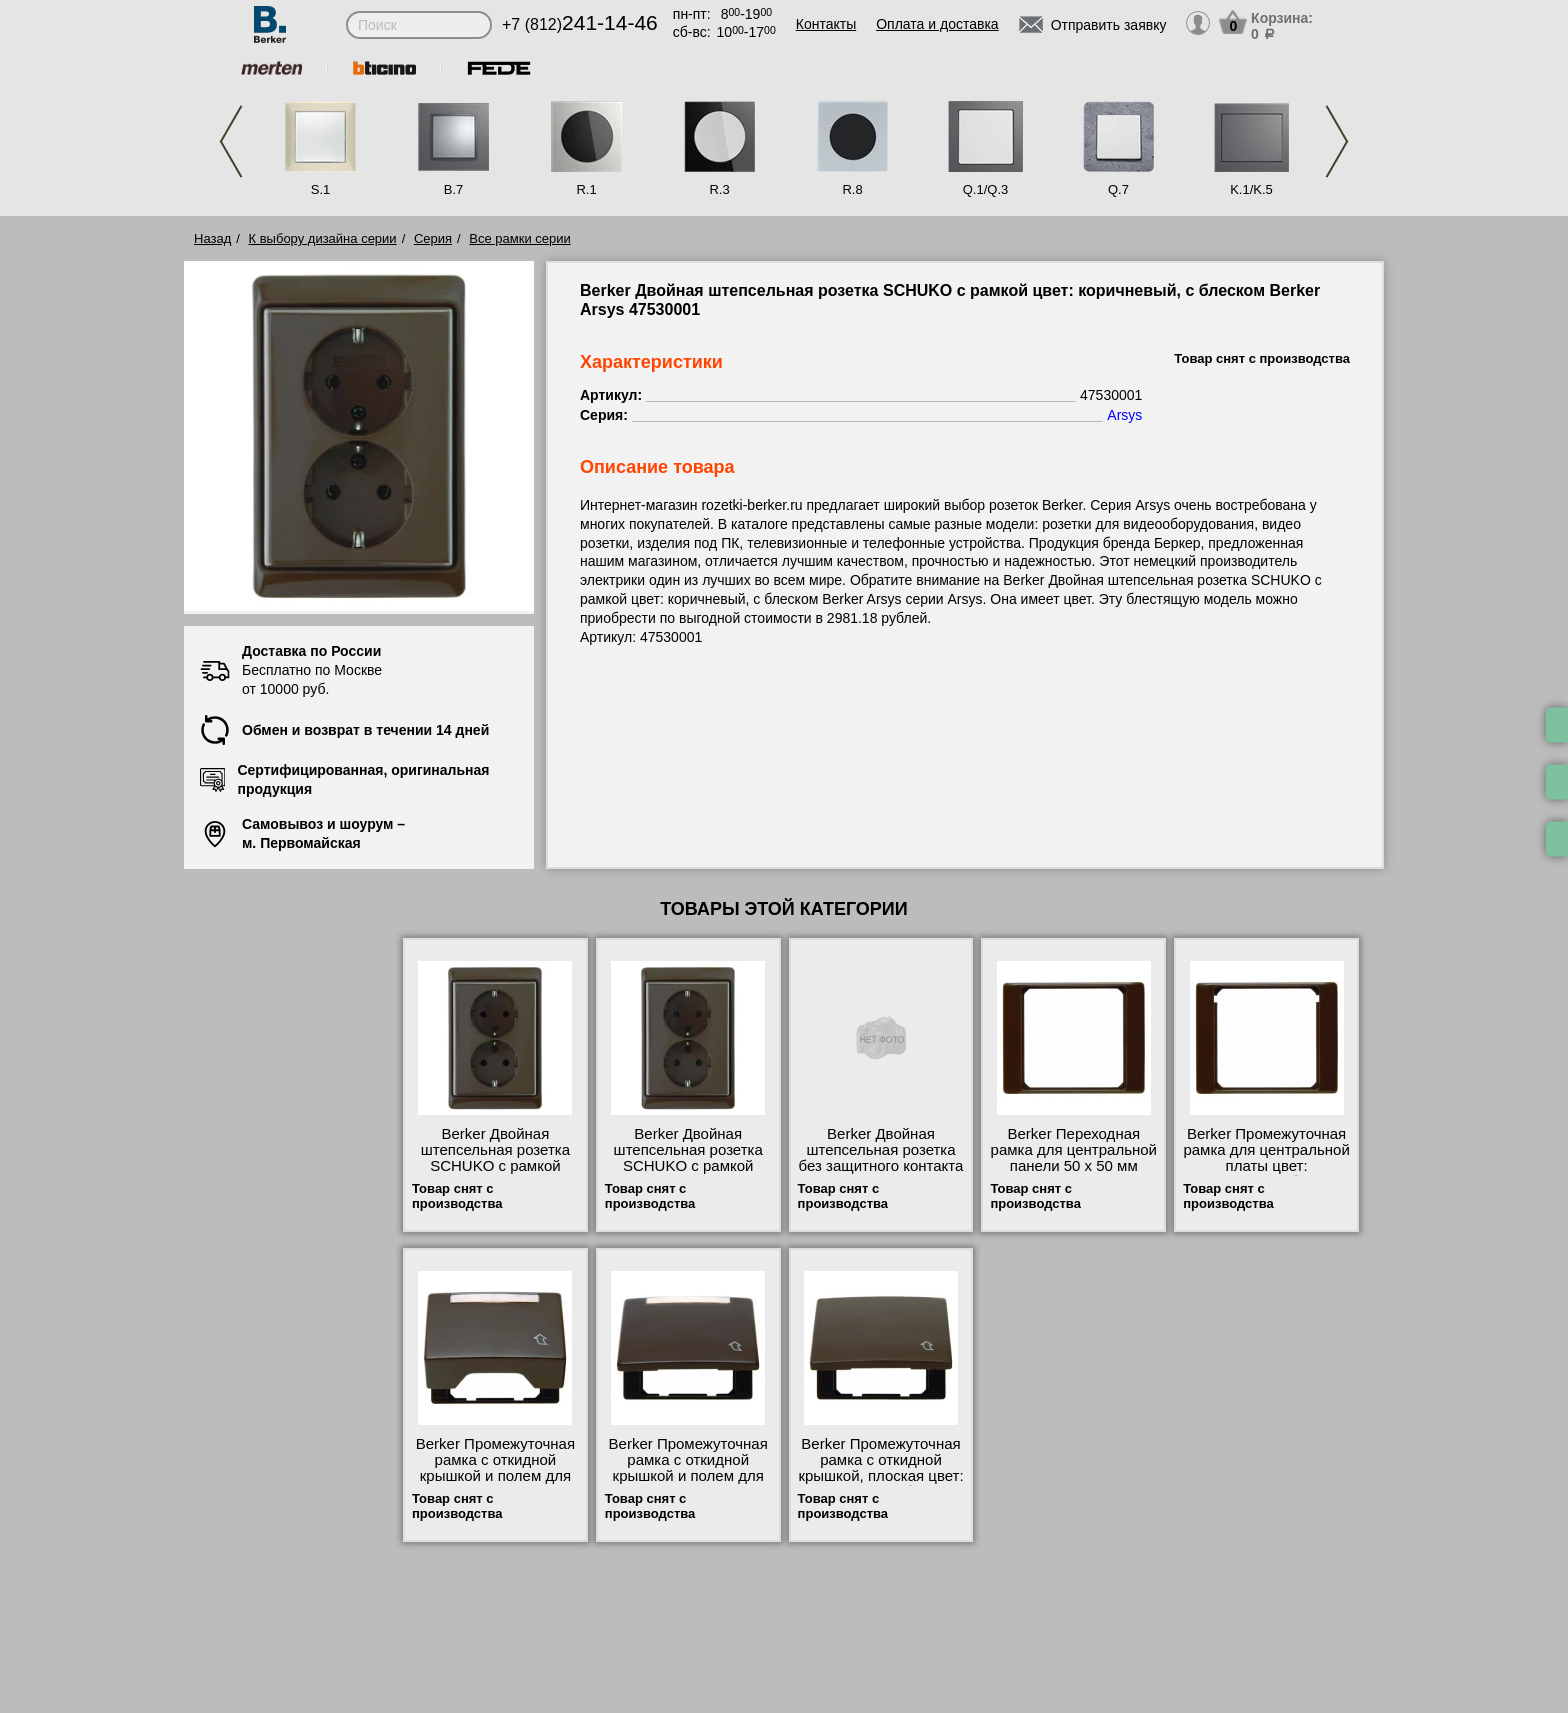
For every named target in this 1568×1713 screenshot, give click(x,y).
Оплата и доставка (937, 24)
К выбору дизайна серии (323, 238)
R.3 (719, 189)
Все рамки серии (519, 238)
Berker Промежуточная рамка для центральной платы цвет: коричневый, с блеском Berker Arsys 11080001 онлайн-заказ (1266, 1174)
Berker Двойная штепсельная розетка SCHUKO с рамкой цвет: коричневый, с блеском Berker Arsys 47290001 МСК (495, 1174)
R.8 (852, 189)
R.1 (586, 189)
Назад (212, 238)
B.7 (454, 189)
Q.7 (1118, 189)
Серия (433, 238)
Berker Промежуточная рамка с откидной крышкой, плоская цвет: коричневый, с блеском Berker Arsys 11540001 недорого (880, 1484)
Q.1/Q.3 (986, 189)
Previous (231, 141)
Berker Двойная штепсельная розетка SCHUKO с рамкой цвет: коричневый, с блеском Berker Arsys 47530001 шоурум (688, 1174)
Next (1337, 141)
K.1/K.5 (1251, 189)
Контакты (826, 24)
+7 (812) (580, 24)
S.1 (321, 189)
